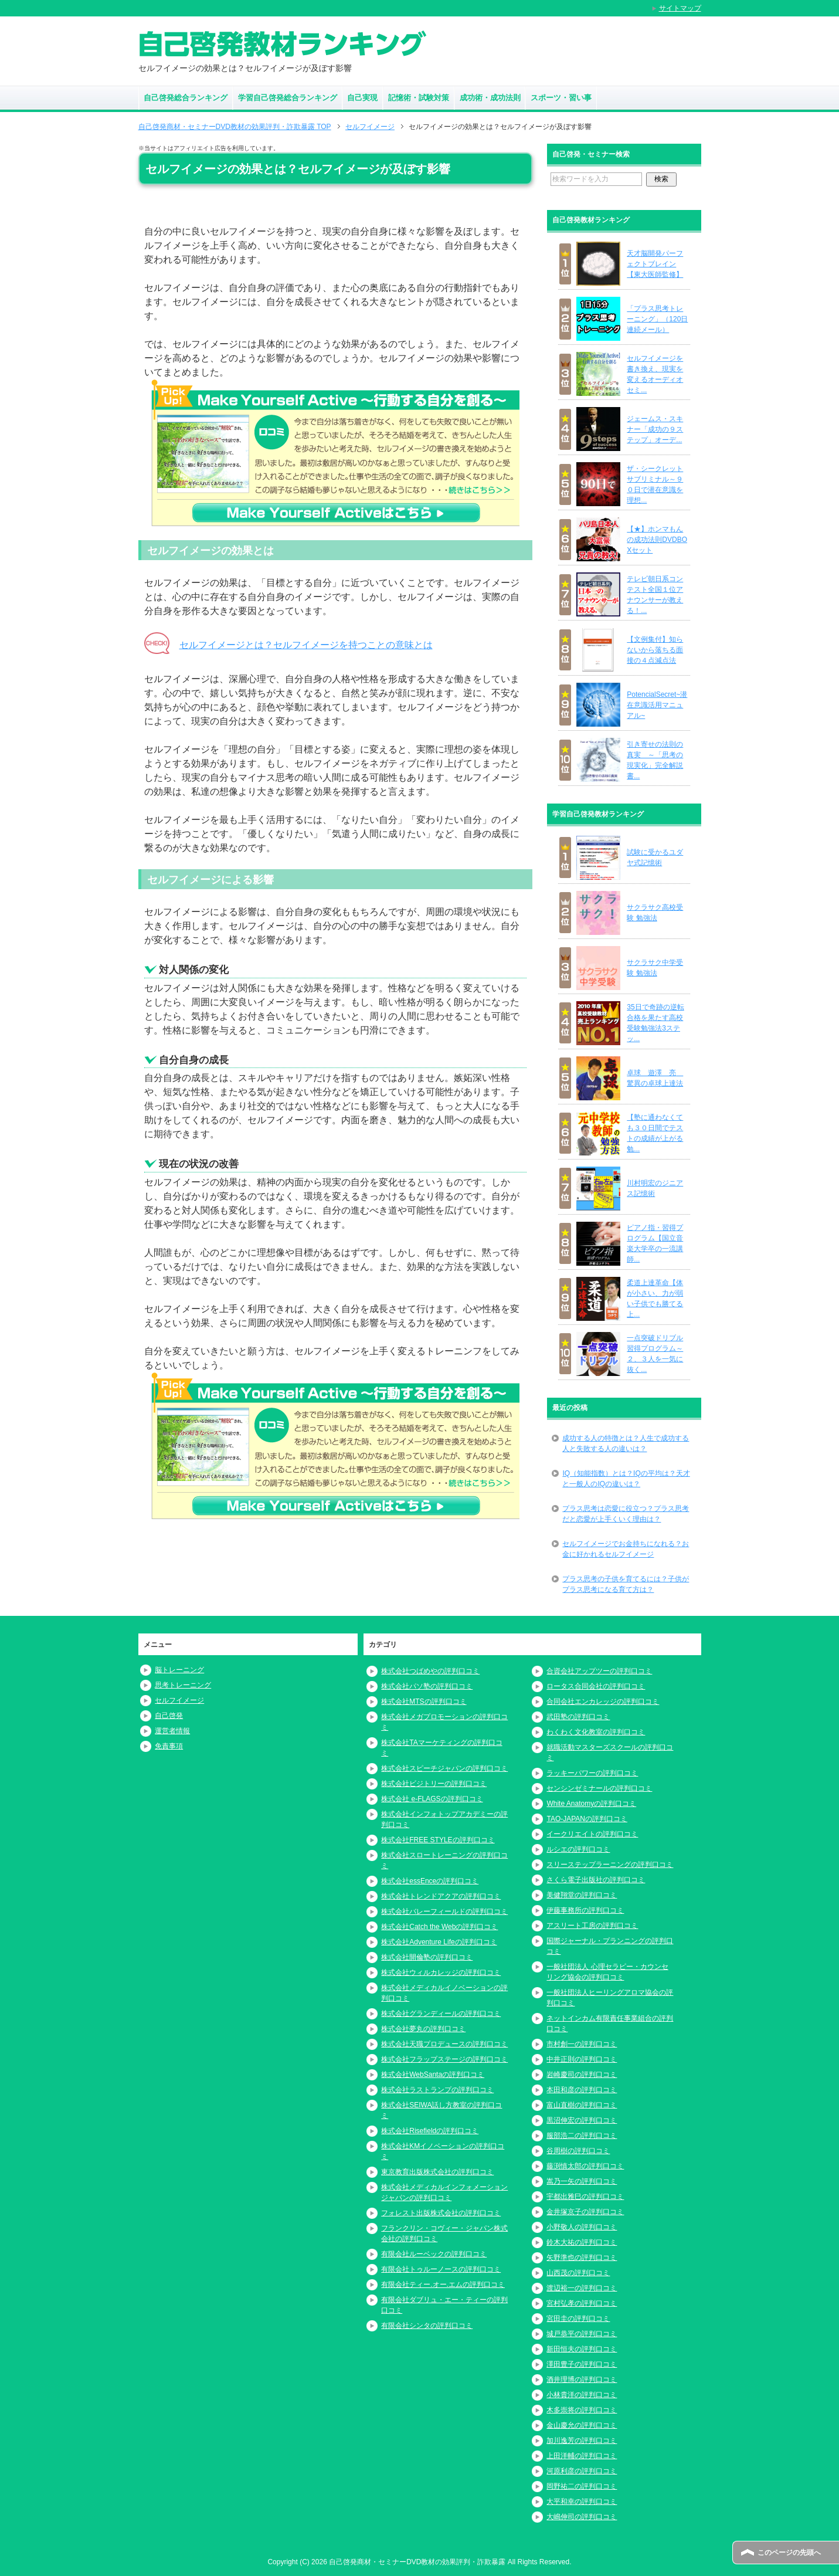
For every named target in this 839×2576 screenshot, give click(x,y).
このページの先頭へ (789, 2552)
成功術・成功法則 (490, 97)
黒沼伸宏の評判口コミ (581, 2120)
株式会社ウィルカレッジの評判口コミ (441, 1972)
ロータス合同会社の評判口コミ (595, 1686)
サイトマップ (680, 8)
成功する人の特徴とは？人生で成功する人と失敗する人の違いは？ (625, 1443)
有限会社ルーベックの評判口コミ (434, 2254)
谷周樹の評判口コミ (578, 2151)
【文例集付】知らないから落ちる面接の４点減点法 (655, 650)
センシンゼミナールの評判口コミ (599, 1788)
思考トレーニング (183, 1685)
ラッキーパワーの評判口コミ (592, 1773)
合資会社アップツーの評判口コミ (599, 1671)
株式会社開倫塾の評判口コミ (427, 1957)
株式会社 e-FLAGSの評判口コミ (432, 1799)
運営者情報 (172, 1731)
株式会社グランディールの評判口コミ (441, 2013)
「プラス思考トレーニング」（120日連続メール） (657, 319)
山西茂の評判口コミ (578, 2273)
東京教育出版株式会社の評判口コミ (437, 2172)
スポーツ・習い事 (561, 97)
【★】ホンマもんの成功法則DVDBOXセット (657, 539)
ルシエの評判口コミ (578, 1849)
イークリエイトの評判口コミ (592, 1834)
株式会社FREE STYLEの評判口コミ (437, 1840)
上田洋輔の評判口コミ (581, 2456)
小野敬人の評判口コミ (581, 2227)
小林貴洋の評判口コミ (581, 2395)
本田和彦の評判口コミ (581, 2090)
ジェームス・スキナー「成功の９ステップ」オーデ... (655, 429)
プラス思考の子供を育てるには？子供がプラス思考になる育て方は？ (625, 1584)
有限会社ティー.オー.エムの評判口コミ (443, 2284)
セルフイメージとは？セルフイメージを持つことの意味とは (306, 645)
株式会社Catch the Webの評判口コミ (439, 1927)
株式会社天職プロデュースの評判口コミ (444, 2044)
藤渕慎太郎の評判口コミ (585, 2166)
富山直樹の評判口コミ (581, 2105)
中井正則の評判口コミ (581, 2059)
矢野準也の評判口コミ (581, 2257)
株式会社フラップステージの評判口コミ (444, 2059)
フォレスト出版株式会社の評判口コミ (441, 2213)
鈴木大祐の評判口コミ (581, 2242)
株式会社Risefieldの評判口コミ (429, 2131)
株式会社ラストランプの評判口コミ (437, 2090)
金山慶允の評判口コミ (581, 2425)
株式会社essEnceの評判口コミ (429, 1881)
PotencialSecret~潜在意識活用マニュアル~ (657, 705)
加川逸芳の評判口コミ (581, 2440)
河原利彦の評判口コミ (581, 2471)
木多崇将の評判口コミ (581, 2410)
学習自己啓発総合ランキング (287, 97)
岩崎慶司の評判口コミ (581, 2074)
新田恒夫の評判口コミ (581, 2349)
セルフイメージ (179, 1700)
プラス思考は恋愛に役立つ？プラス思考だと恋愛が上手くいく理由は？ (625, 1513)
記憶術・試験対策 (418, 97)
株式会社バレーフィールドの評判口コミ (444, 1911)
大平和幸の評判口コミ (581, 2501)
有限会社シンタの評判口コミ (427, 2325)
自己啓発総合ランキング (185, 97)
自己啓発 (169, 1715)
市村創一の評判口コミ (581, 2044)
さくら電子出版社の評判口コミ (595, 1880)
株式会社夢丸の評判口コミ (423, 2029)
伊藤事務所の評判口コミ (585, 1910)
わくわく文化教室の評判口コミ (595, 1732)
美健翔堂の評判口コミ (581, 1895)
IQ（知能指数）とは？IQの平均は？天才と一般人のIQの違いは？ (625, 1478)
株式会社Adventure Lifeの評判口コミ (439, 1942)
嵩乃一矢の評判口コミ (581, 2181)
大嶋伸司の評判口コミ (581, 2517)
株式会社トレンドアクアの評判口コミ (441, 1896)
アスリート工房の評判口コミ (592, 1925)
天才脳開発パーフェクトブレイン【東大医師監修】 (655, 264)
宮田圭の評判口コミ (578, 2318)
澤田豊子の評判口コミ (581, 2364)
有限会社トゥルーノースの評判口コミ (441, 2269)
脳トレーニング (179, 1670)
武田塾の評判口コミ (578, 1717)
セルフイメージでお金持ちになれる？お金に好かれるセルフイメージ (625, 1549)
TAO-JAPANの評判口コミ (586, 1819)
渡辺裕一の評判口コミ (581, 2288)
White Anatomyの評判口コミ (591, 1803)
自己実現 (362, 97)
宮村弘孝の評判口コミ (581, 2303)
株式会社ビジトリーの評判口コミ (434, 1784)
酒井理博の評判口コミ (581, 2379)
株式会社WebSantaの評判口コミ (432, 2074)
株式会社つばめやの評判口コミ (430, 1671)
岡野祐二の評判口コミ (581, 2486)
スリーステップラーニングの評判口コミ (609, 1864)
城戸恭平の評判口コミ (581, 2334)
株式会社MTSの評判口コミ (423, 1701)
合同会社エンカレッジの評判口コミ (602, 1701)
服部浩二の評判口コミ (581, 2135)
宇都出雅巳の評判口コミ (585, 2196)
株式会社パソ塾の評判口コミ (427, 1686)
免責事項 (169, 1746)
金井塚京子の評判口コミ (585, 2212)
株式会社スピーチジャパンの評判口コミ (444, 1768)
